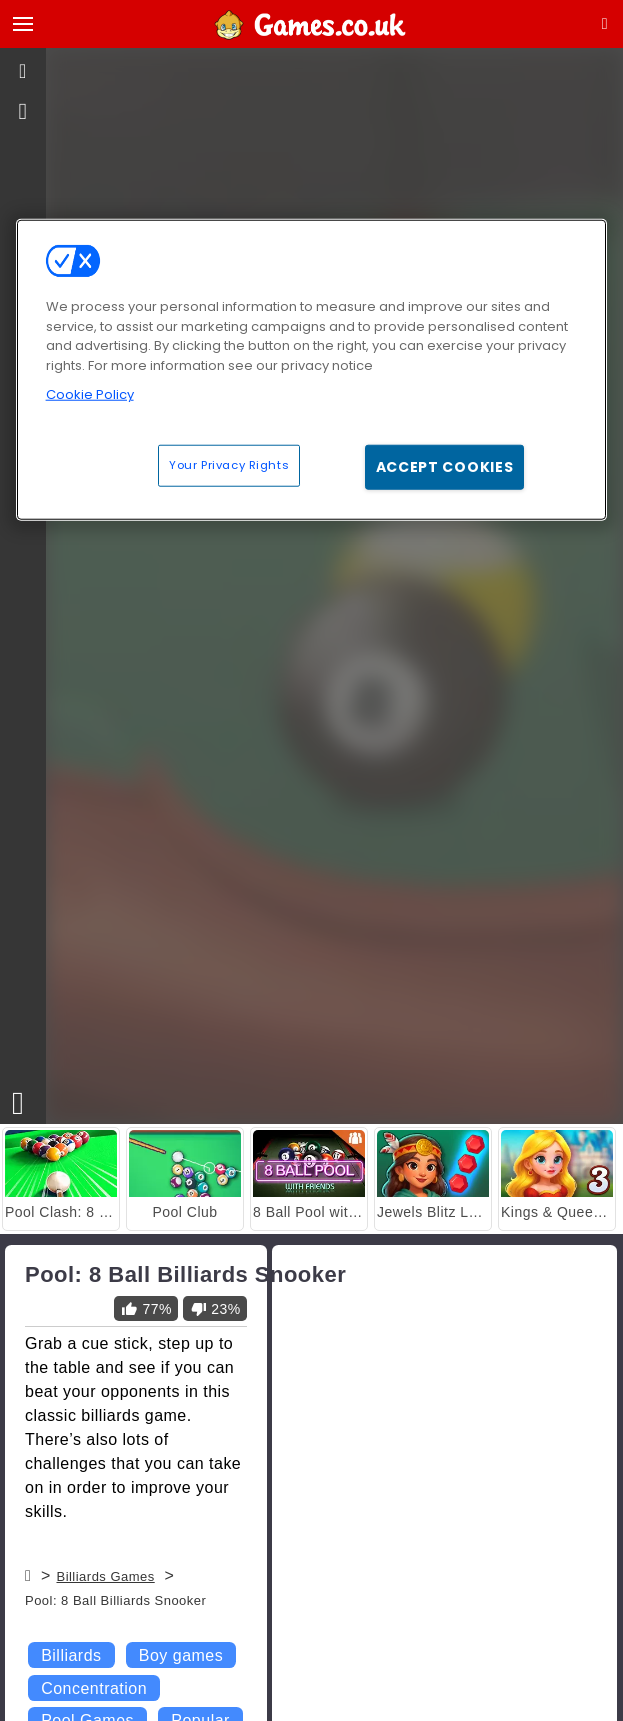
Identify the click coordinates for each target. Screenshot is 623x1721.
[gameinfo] (23, 112)
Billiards (71, 1655)
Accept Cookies (445, 466)
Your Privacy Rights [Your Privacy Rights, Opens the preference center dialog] (229, 464)
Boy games (181, 1655)
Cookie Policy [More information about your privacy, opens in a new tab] (90, 394)
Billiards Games (105, 1576)
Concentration (94, 1688)
